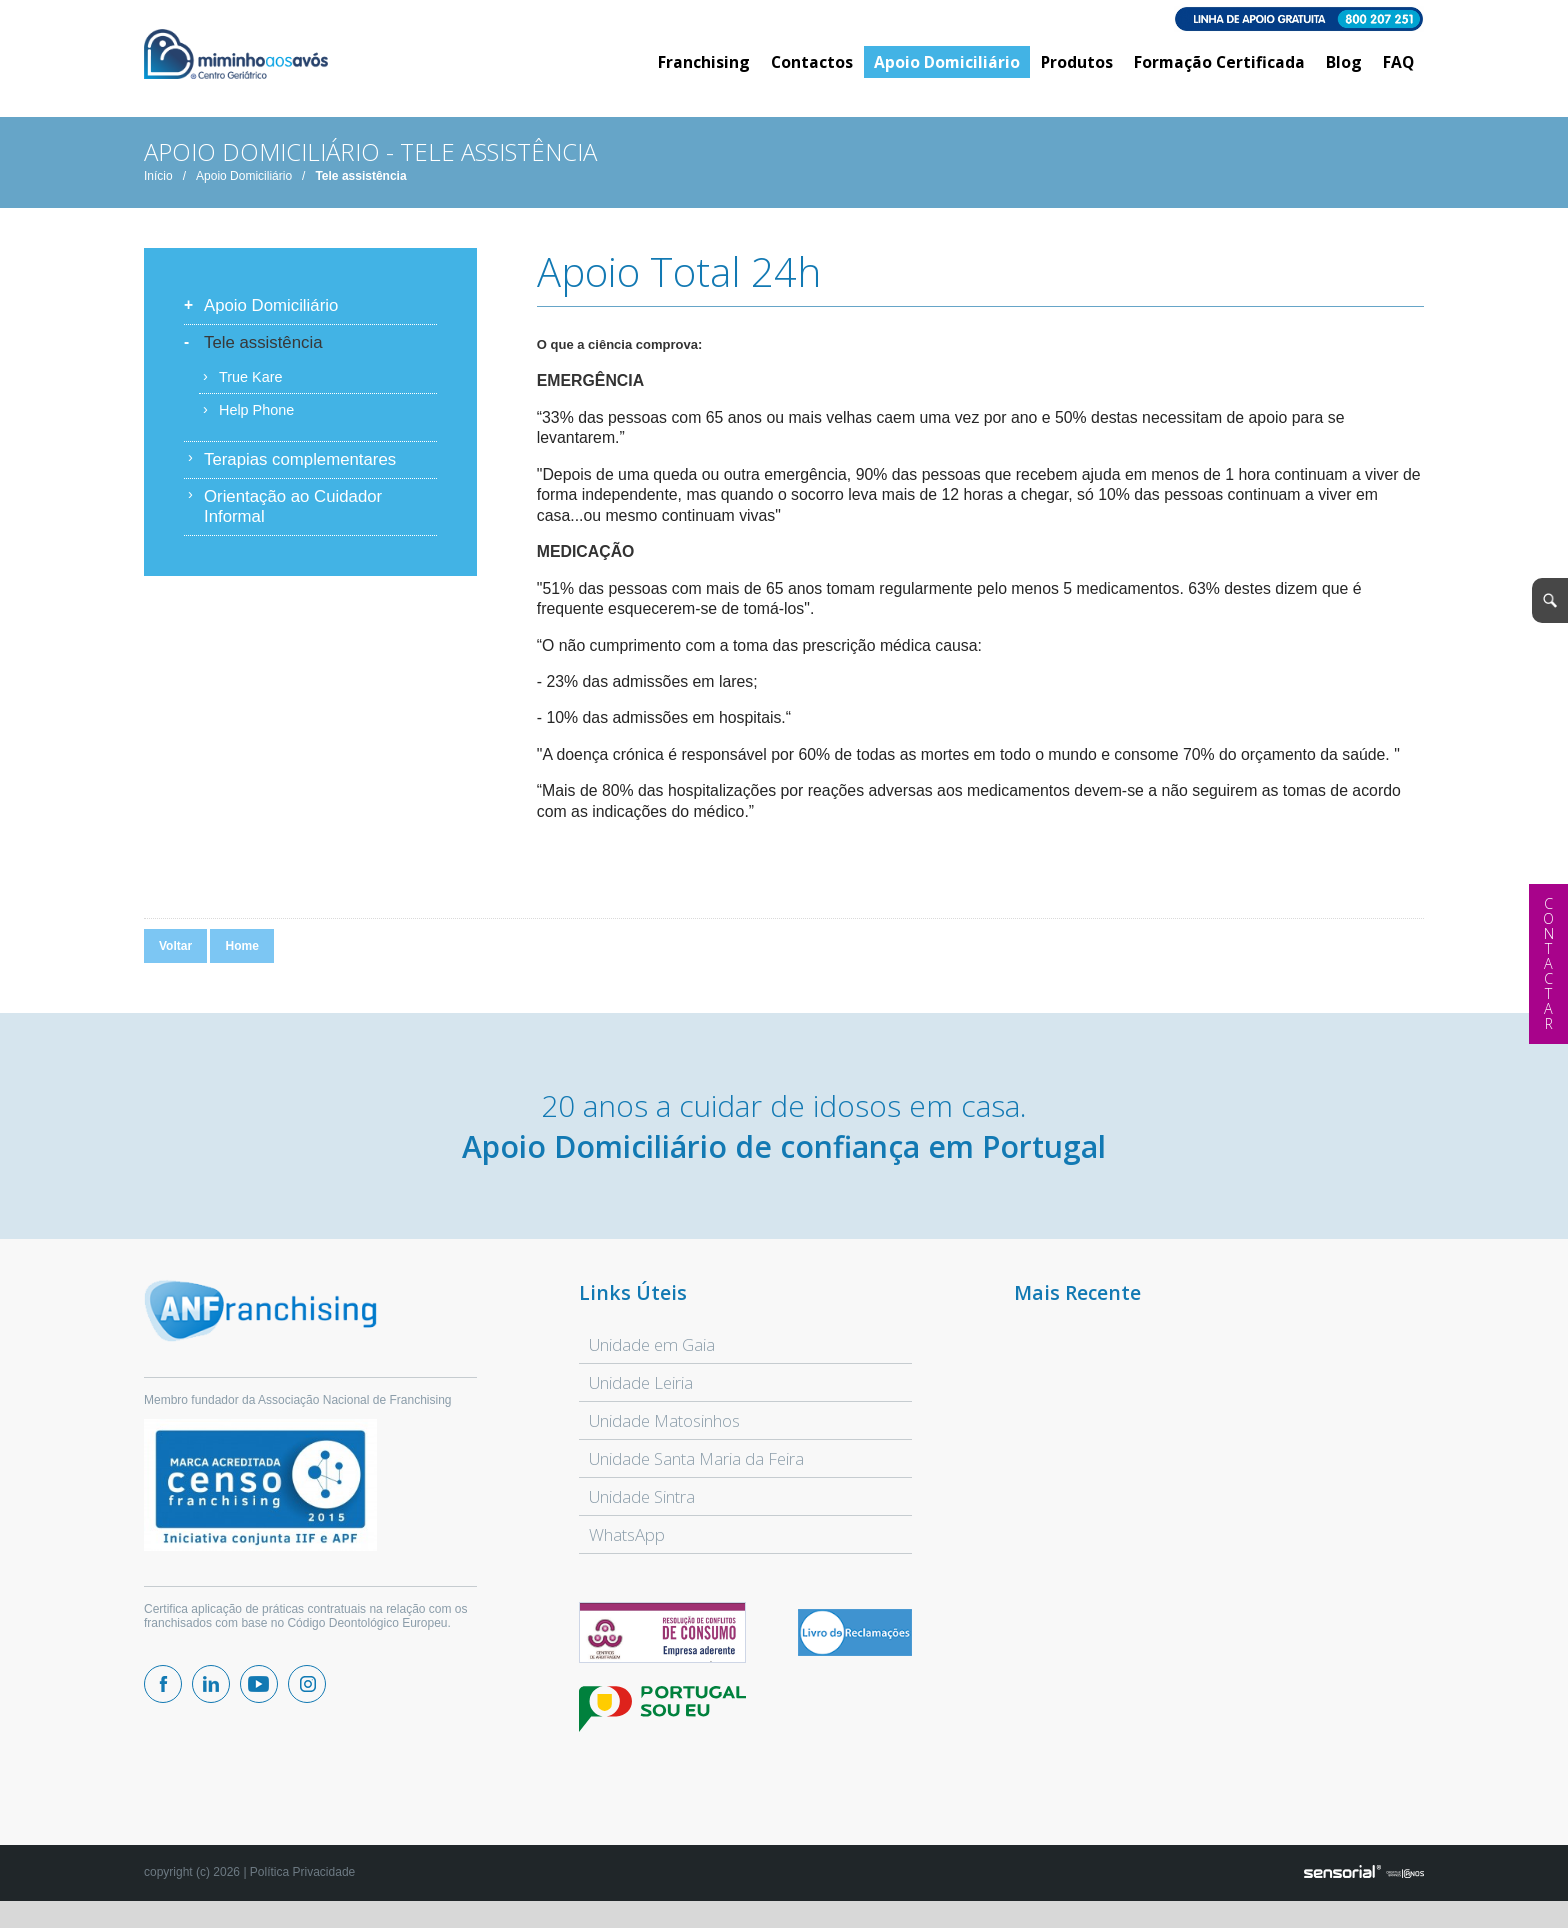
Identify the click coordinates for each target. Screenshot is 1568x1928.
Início (158, 189)
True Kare (250, 390)
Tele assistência (360, 189)
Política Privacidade (302, 1885)
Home (241, 959)
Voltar (175, 959)
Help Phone (256, 423)
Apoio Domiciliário (244, 189)
